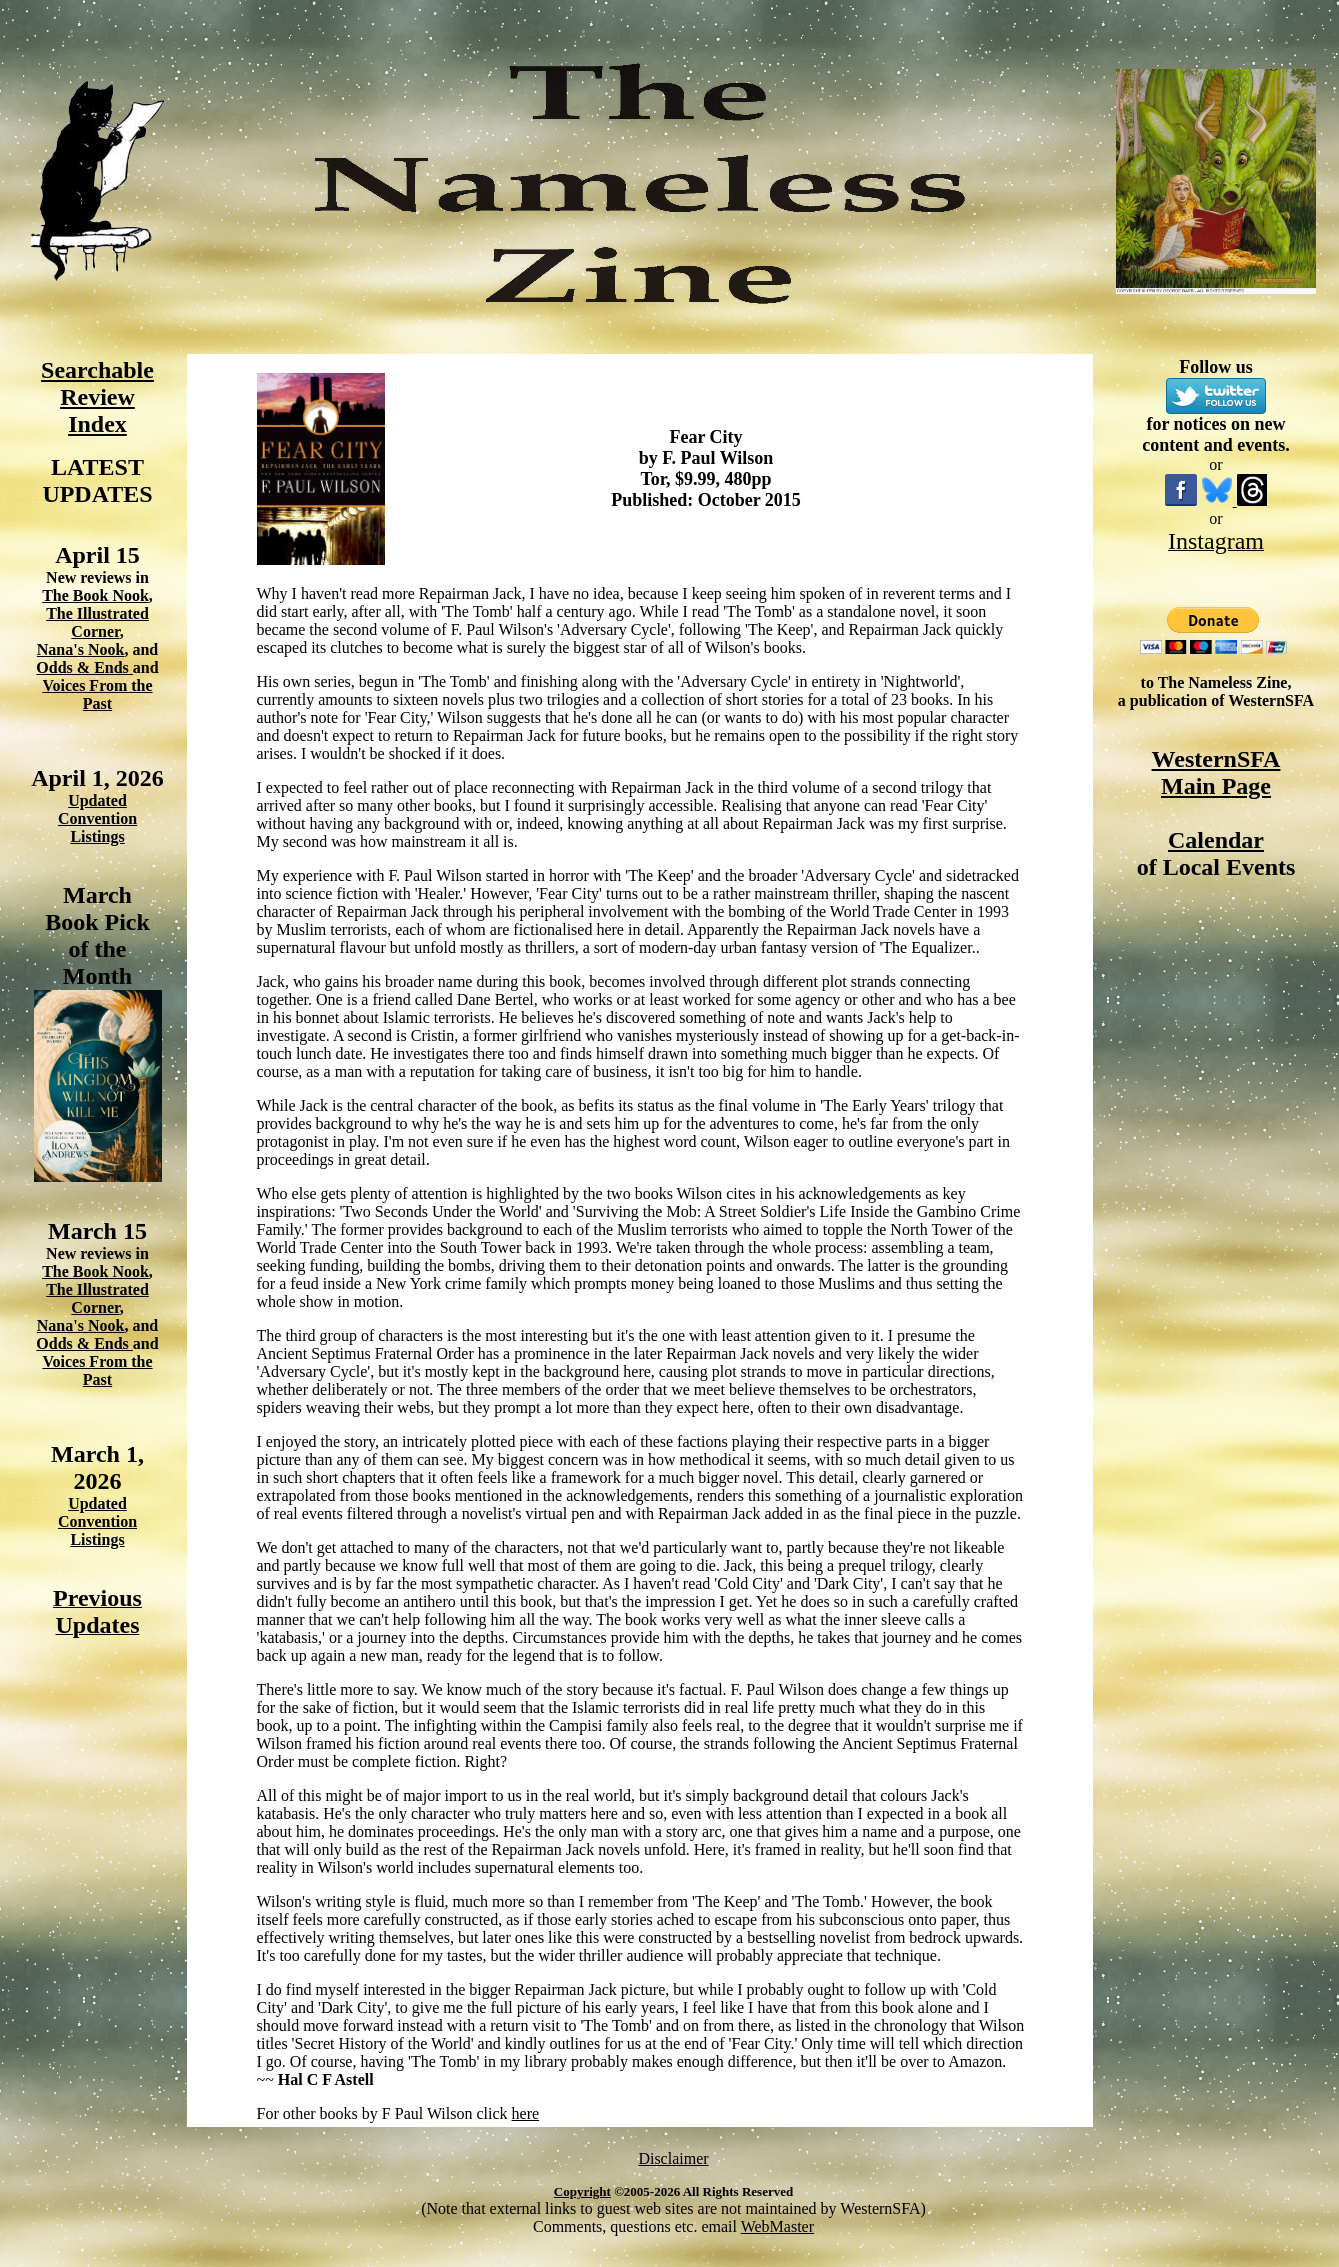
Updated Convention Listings (97, 818)
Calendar (1216, 840)
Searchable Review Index (97, 397)
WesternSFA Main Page (1216, 772)
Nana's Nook (81, 649)
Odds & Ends (84, 667)
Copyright (582, 2191)
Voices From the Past (97, 694)
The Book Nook (95, 595)
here (526, 2113)
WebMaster (777, 2226)
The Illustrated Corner (97, 622)
